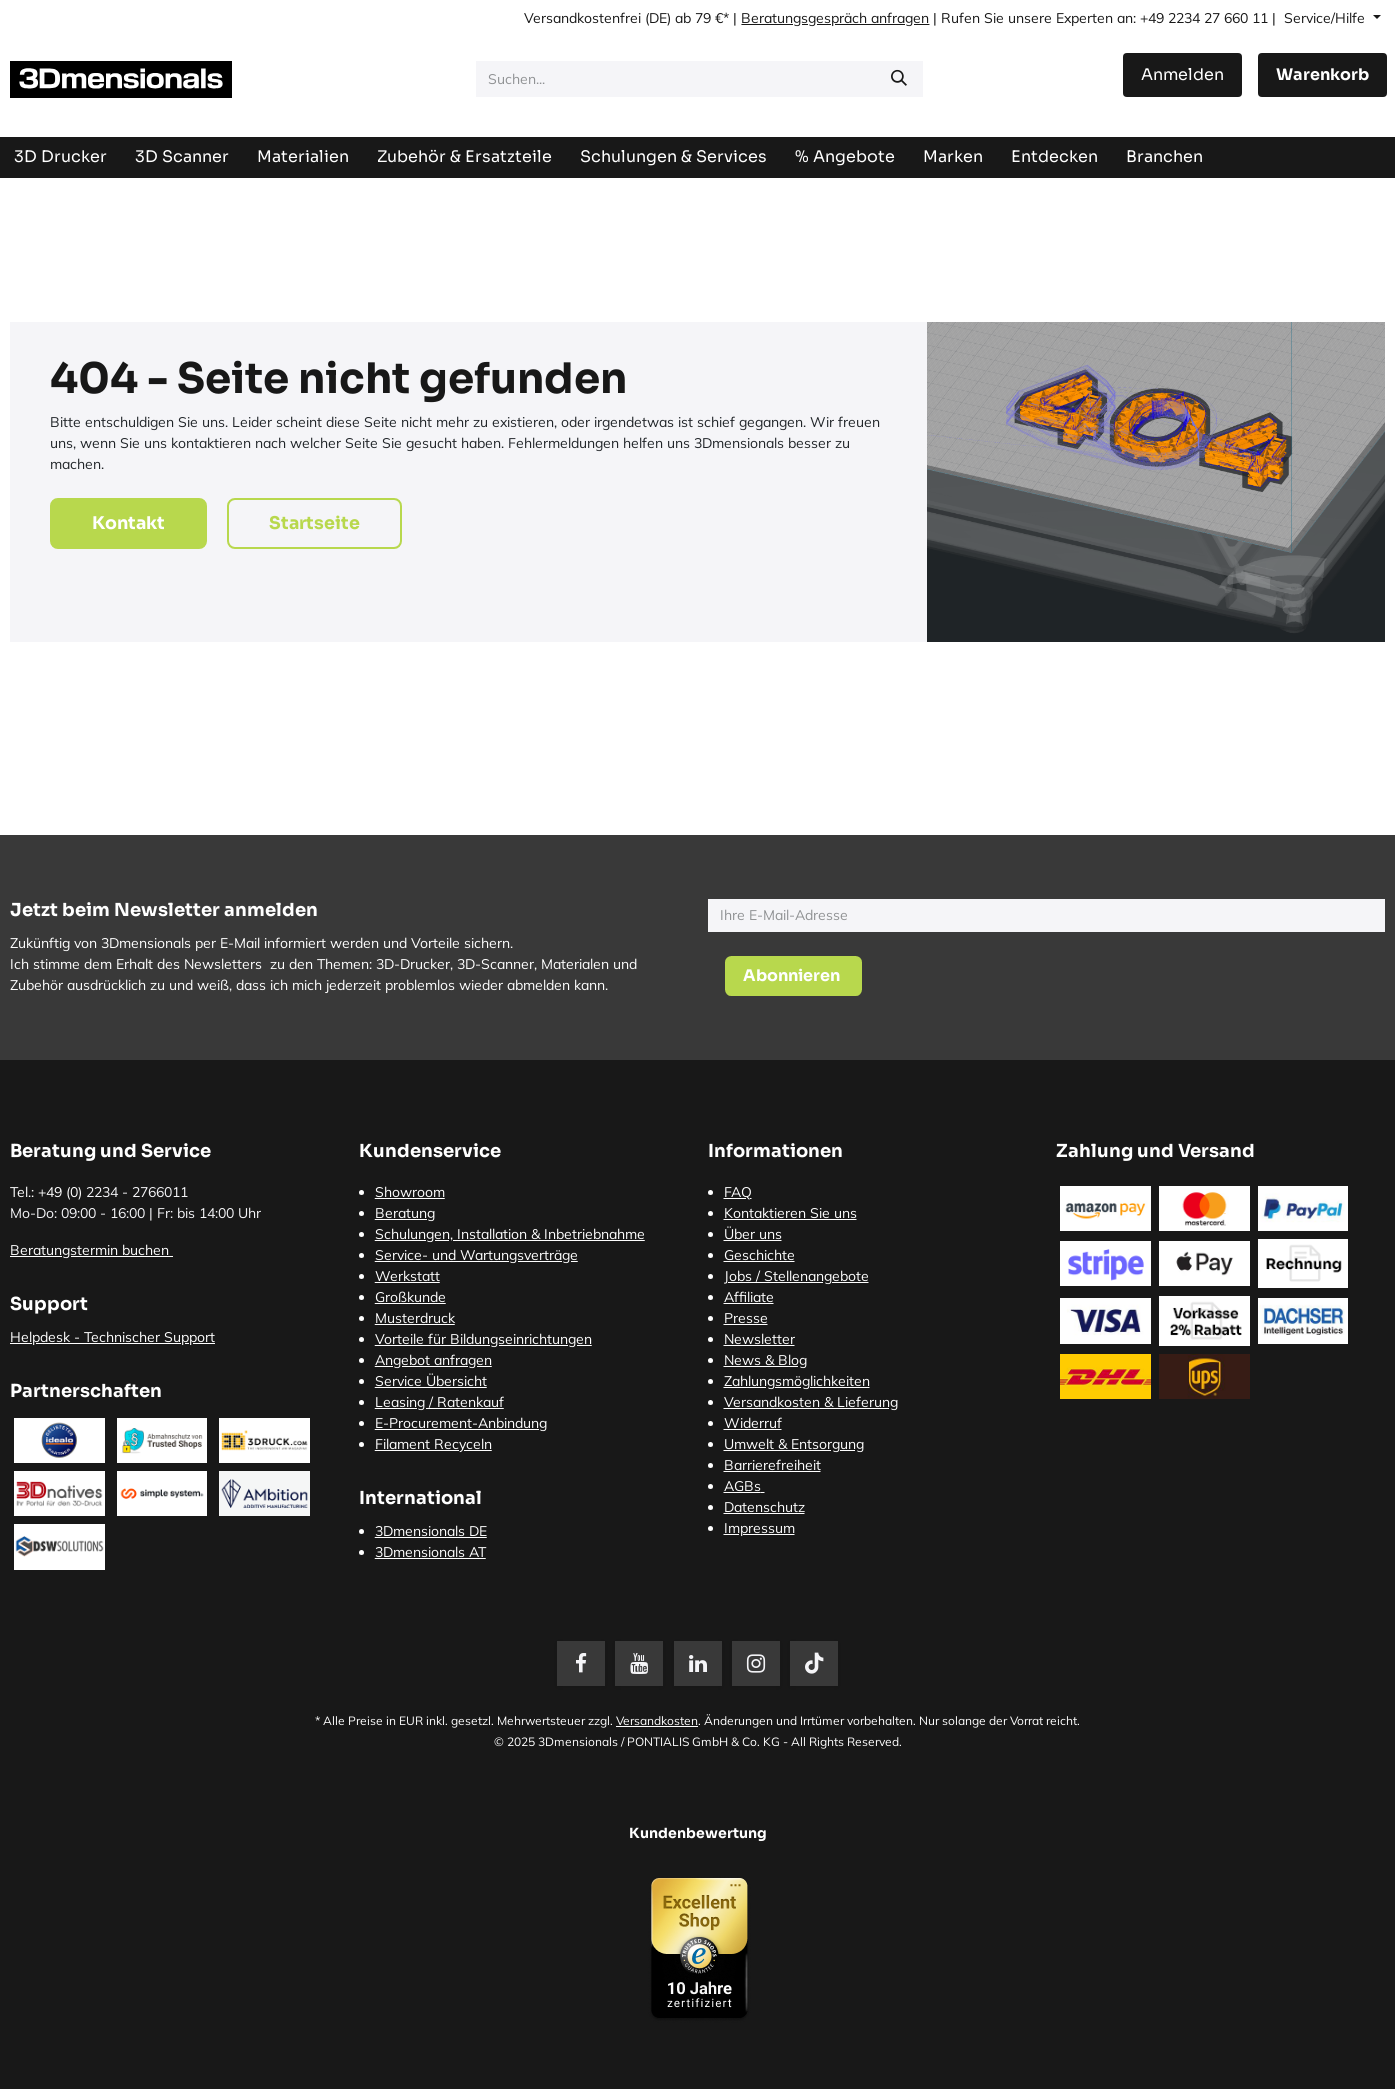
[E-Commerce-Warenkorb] (1322, 75)
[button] (793, 976)
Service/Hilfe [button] (1326, 18)
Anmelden (1182, 74)
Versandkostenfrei (582, 18)
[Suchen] (899, 79)
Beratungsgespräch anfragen (835, 18)
